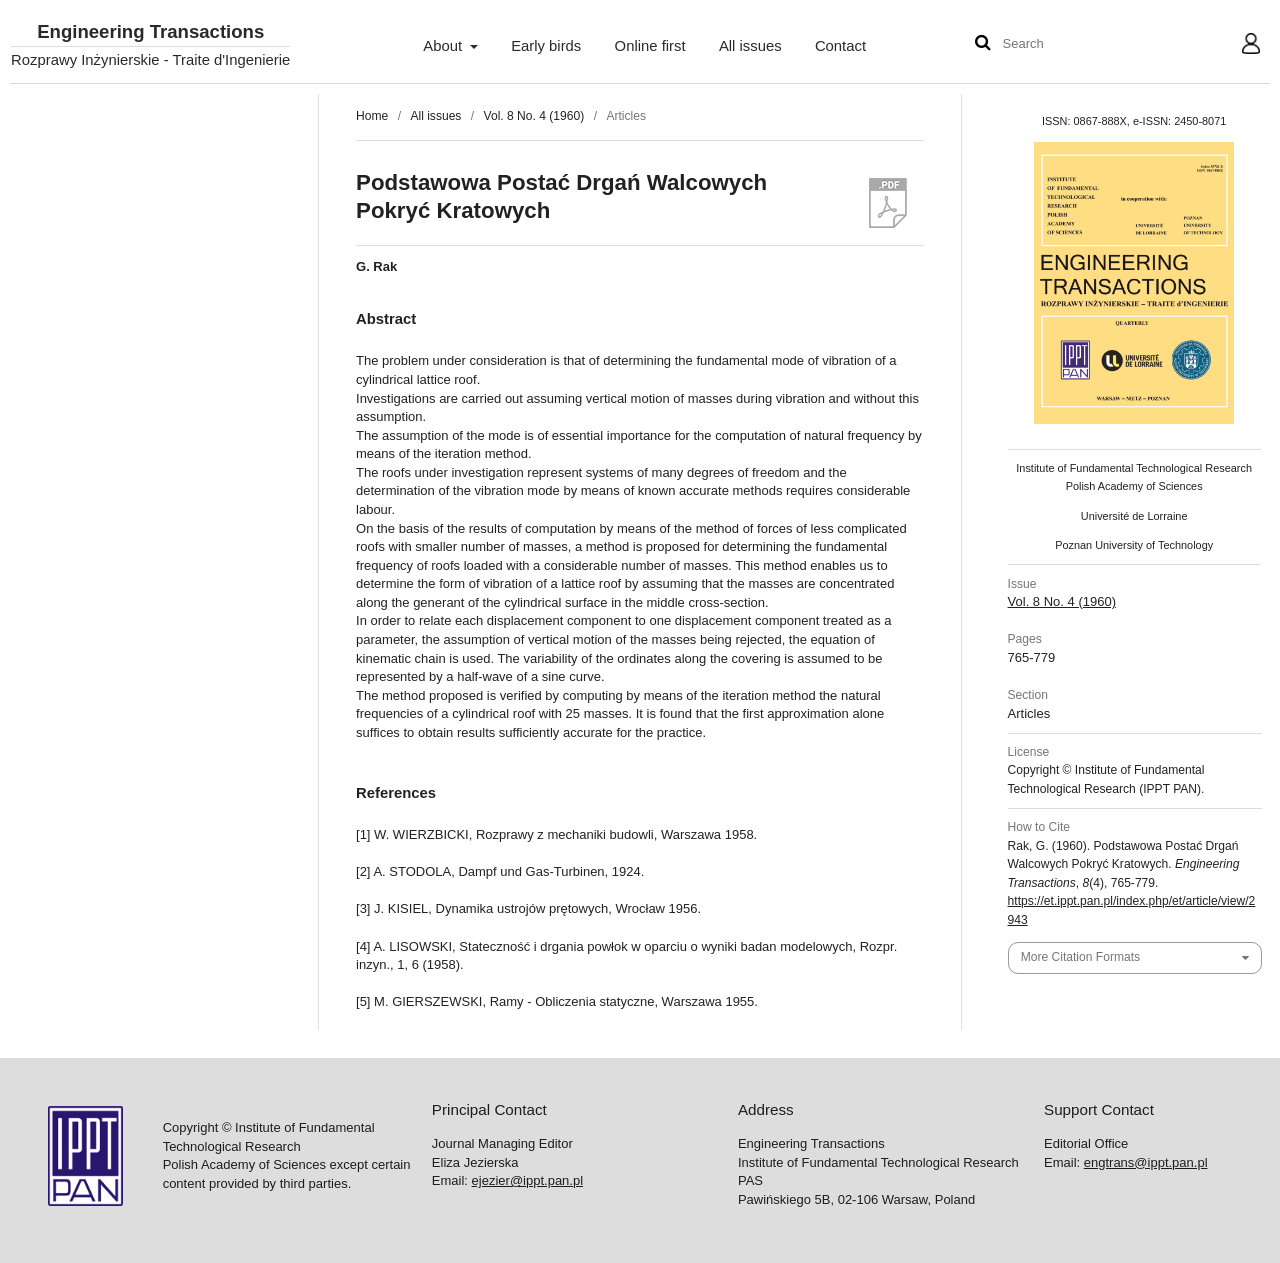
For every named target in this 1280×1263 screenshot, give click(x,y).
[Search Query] (1063, 44)
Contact (840, 46)
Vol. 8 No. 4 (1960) (534, 116)
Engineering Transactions (150, 32)
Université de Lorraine (1134, 516)
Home (372, 116)
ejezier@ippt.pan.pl (527, 1180)
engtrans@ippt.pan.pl (1146, 1162)
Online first (650, 46)
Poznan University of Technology (1134, 545)
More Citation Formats (1080, 957)
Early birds (546, 46)
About (444, 46)
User (1235, 46)
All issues (750, 46)
